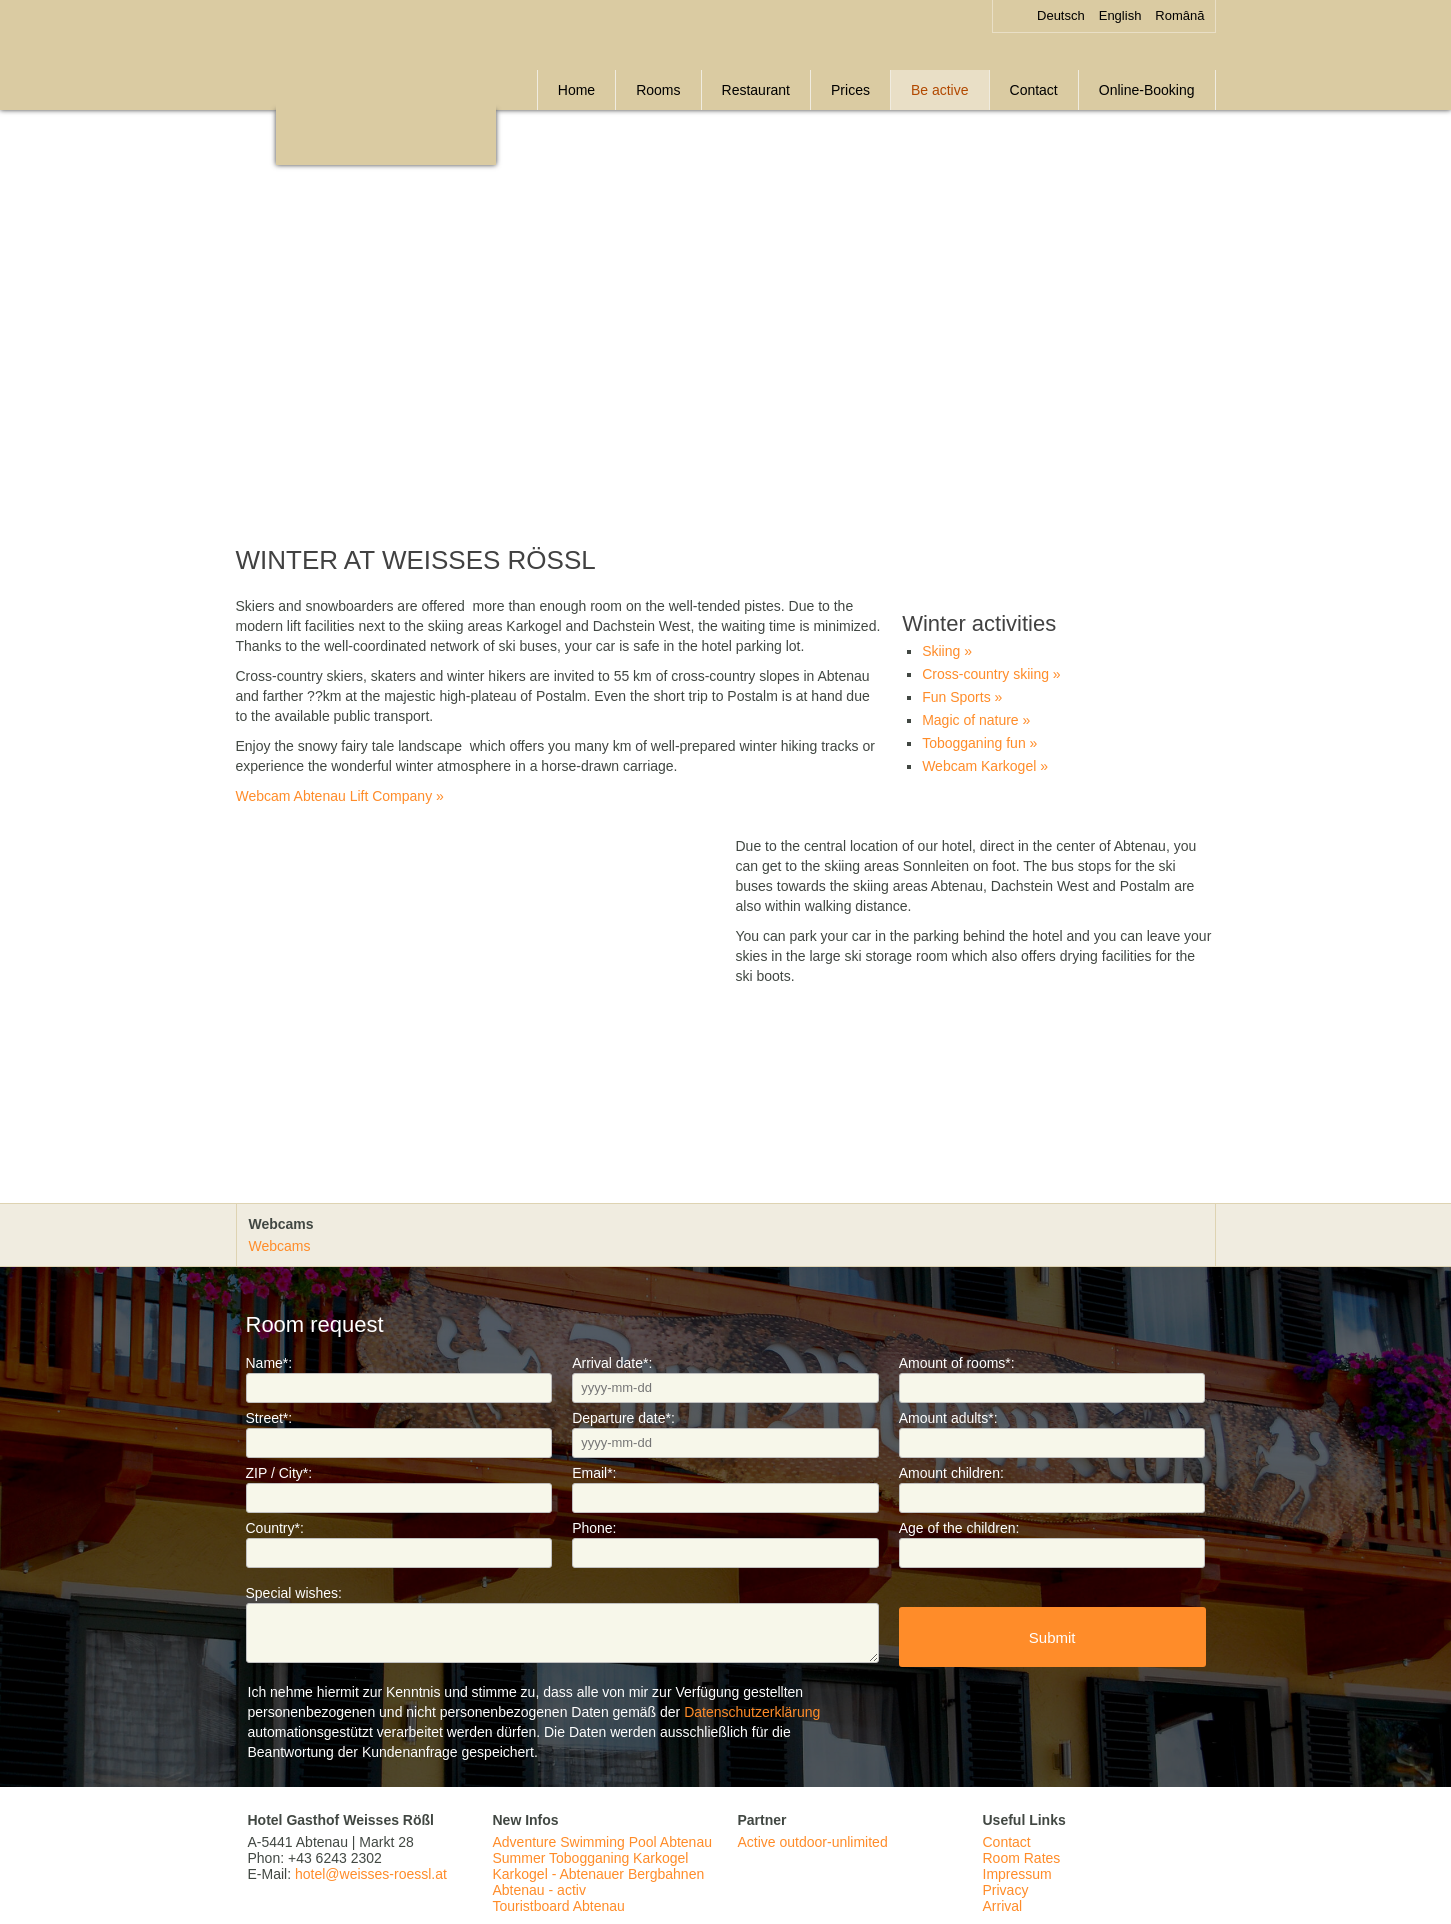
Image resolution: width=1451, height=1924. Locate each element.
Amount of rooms (957, 1363)
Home (576, 90)
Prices (850, 90)
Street (269, 1418)
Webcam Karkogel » (985, 766)
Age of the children (959, 1528)
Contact (1034, 90)
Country (275, 1528)
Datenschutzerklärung (752, 1712)
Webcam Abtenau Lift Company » (340, 796)
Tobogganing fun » (979, 743)
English (1120, 15)
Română (1179, 15)
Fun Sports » (962, 697)
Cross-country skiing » (991, 674)
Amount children (951, 1473)
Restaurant (756, 90)
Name (269, 1363)
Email (594, 1473)
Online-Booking (1147, 90)
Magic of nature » (976, 720)
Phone (594, 1528)
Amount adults (948, 1418)
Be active (940, 90)
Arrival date (612, 1363)
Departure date (623, 1418)
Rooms (658, 90)
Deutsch (1061, 15)
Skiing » (947, 651)
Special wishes (294, 1593)
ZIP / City (279, 1473)
